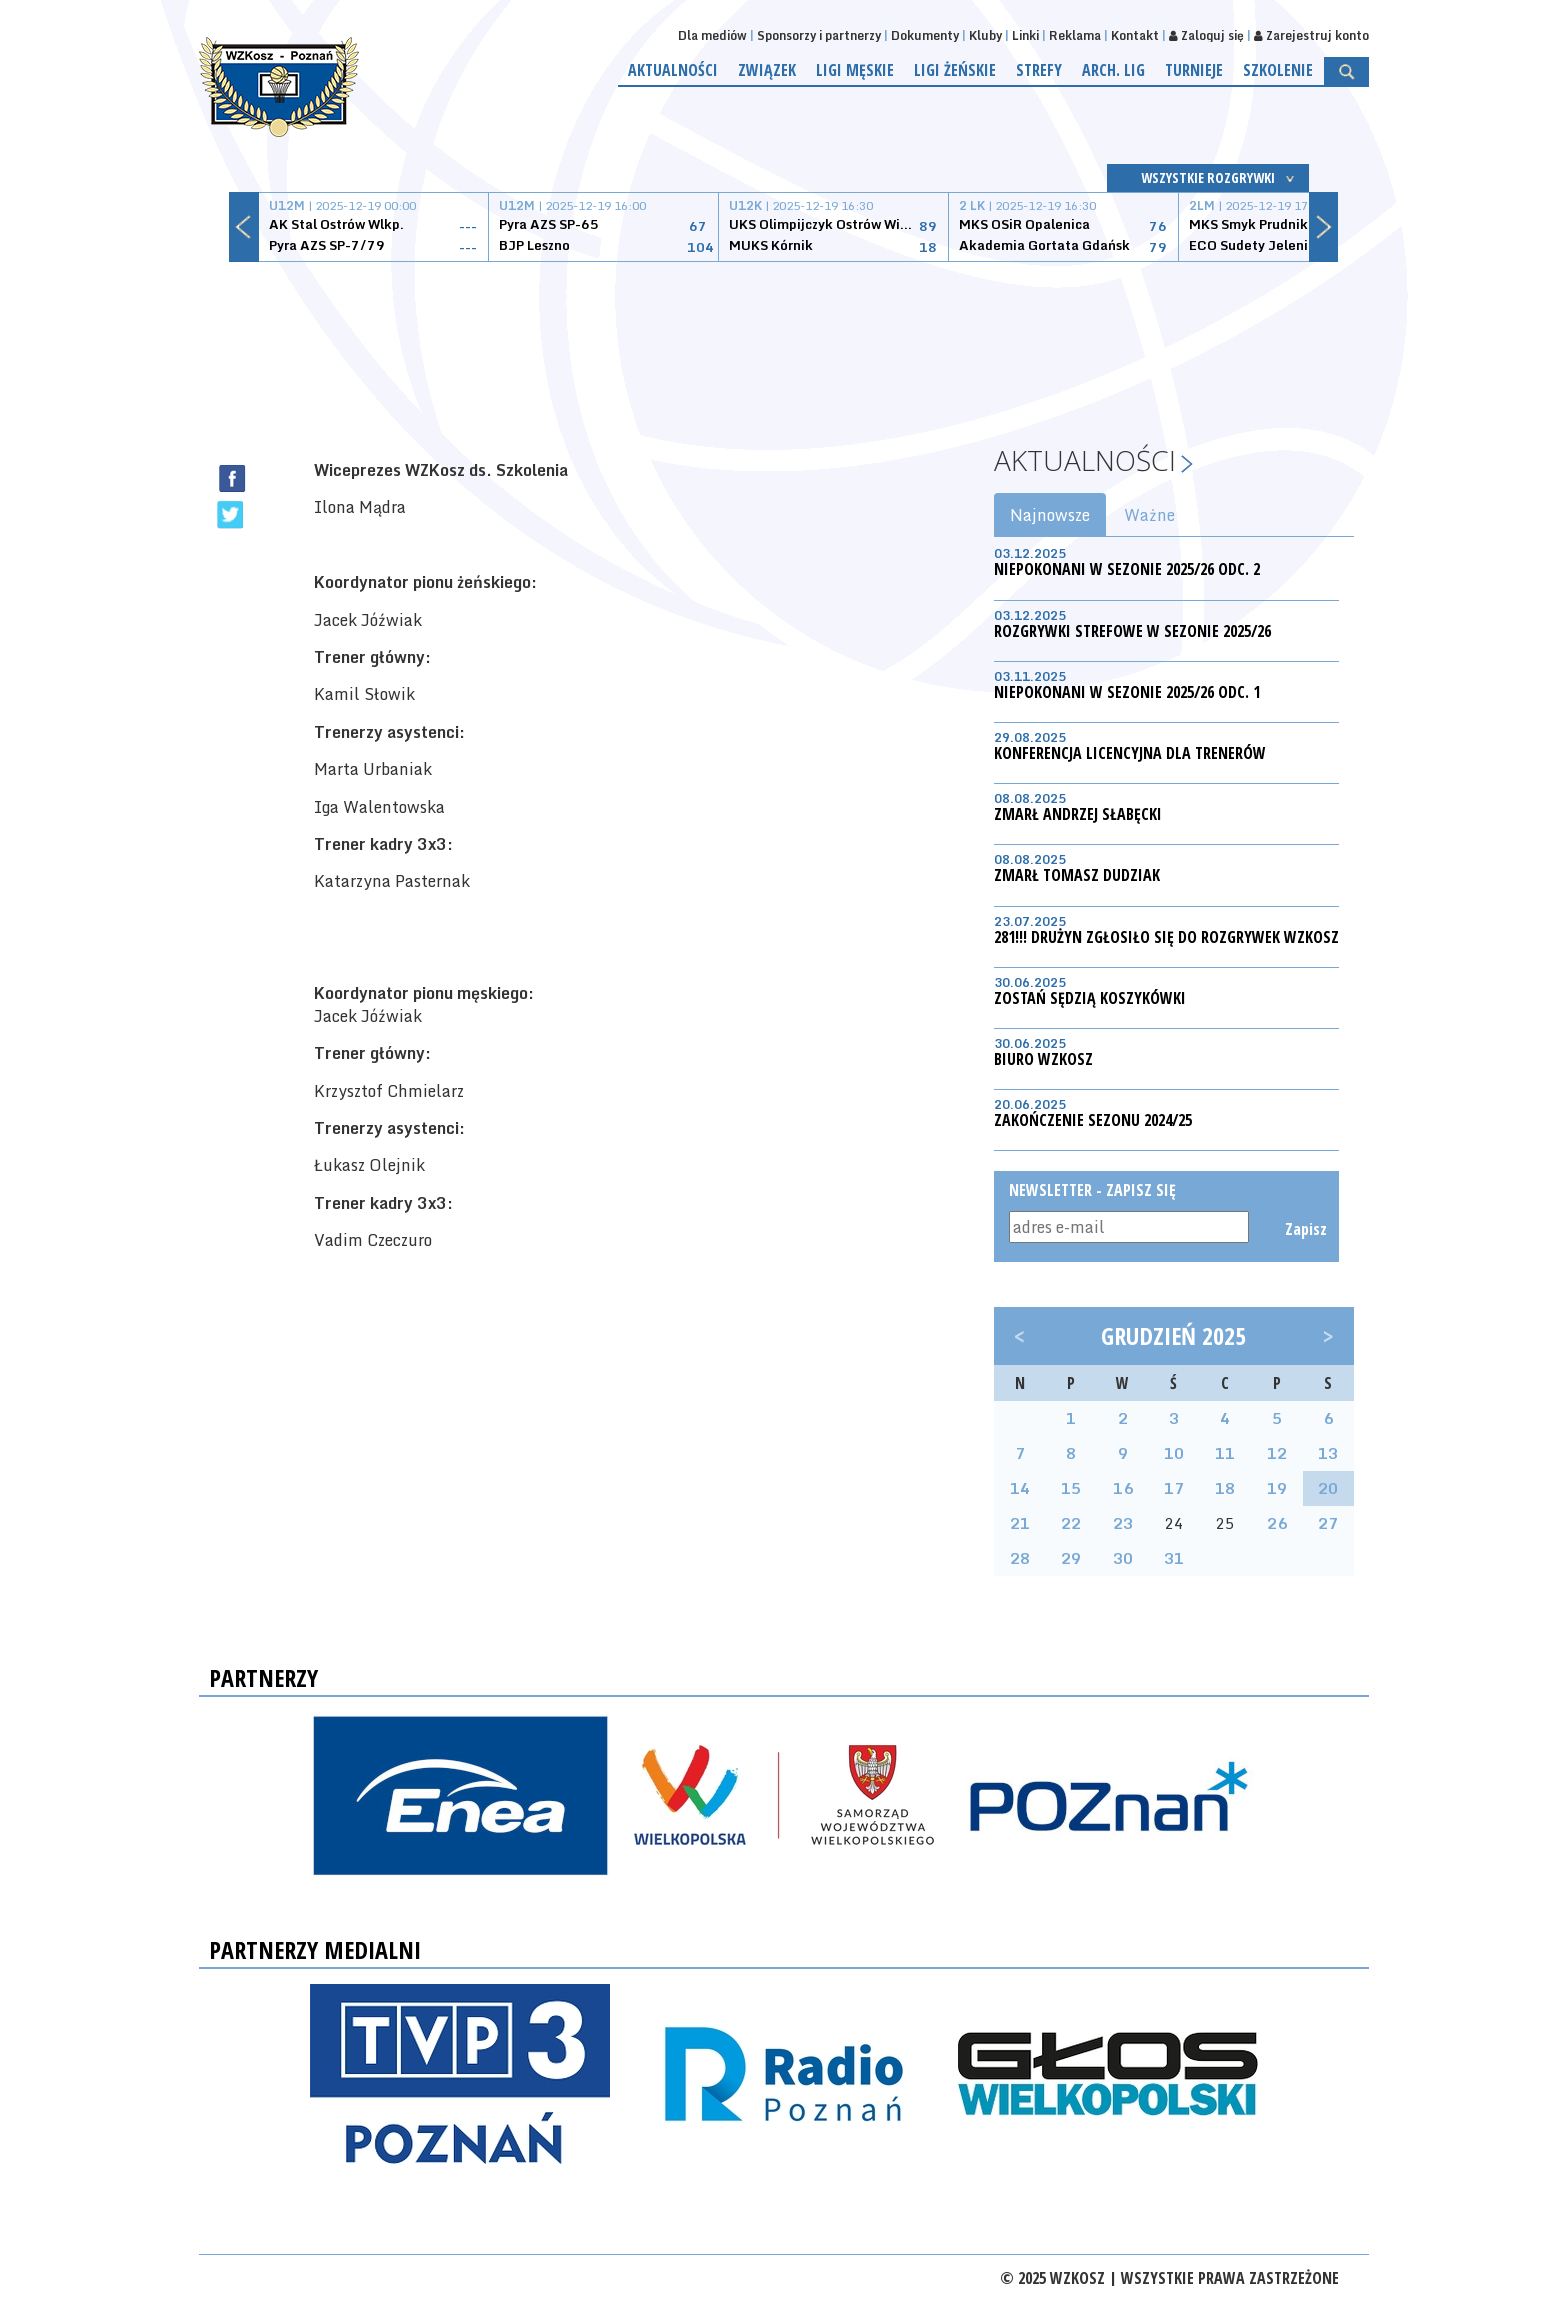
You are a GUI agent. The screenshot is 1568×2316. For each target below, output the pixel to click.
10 (1174, 1453)
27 (1328, 1523)
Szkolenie (1278, 70)
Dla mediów (712, 35)
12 (1277, 1453)
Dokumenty (925, 35)
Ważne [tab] (1149, 515)
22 (1071, 1523)
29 (1071, 1558)
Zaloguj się (1206, 35)
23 (1123, 1523)
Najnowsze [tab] (1050, 515)
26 (1277, 1523)
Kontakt (1135, 35)
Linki (1025, 35)
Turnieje (1194, 70)
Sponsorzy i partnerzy (819, 35)
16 (1123, 1488)
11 (1225, 1453)
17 (1174, 1488)
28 (1020, 1558)
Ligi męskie (855, 70)
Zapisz (1304, 1229)
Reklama (1075, 35)
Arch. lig (1113, 70)
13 (1328, 1453)
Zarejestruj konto (1311, 35)
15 (1071, 1488)
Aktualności (673, 70)
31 (1174, 1558)
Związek (767, 70)
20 (1328, 1488)
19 (1277, 1488)
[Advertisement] (784, 337)
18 (1225, 1488)
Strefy (1039, 70)
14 (1020, 1488)
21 (1020, 1523)
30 (1123, 1558)
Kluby (985, 35)
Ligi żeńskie (955, 70)
